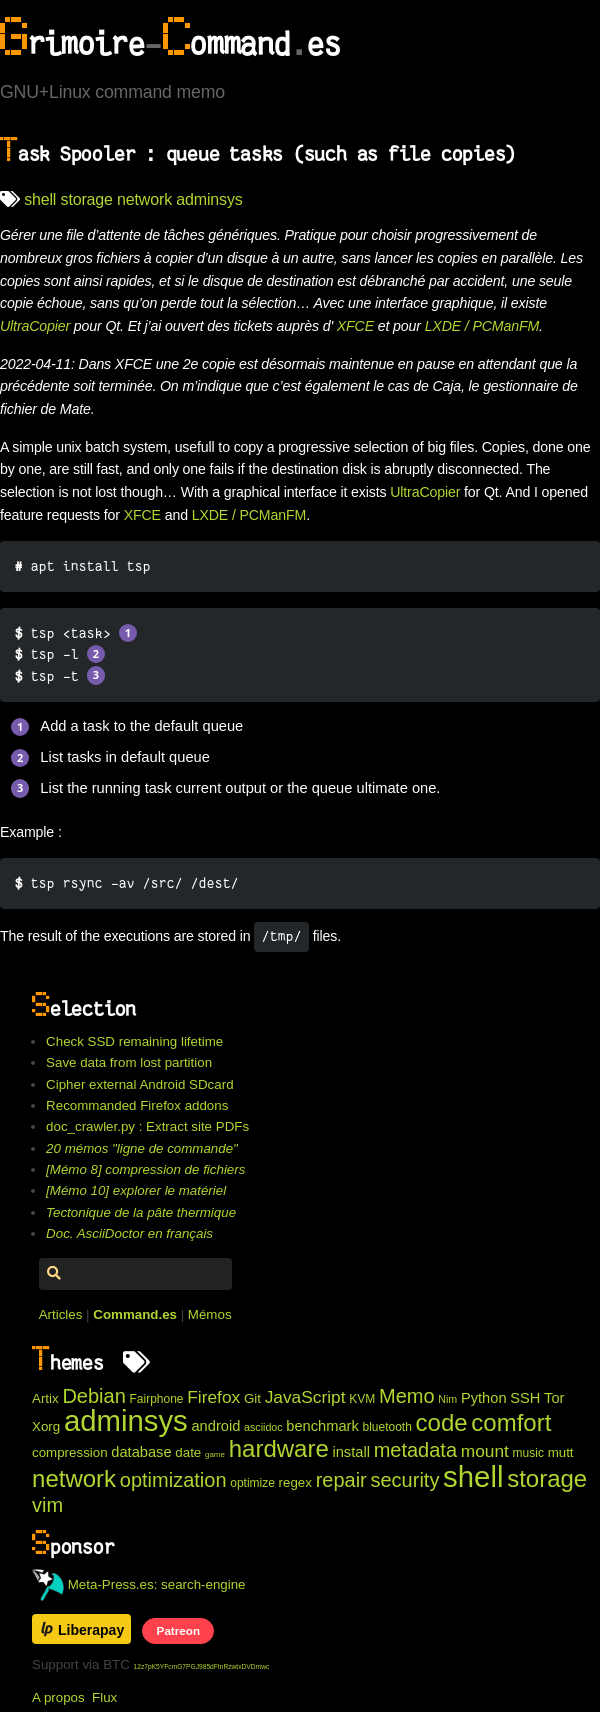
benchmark (322, 1426)
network (144, 199)
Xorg (46, 1426)
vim (47, 1505)
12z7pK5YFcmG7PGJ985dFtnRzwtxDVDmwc (202, 1666)
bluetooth (387, 1427)
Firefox (213, 1397)
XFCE (355, 326)
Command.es (135, 1314)
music (528, 1453)
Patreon (178, 1630)
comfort (511, 1422)
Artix (45, 1398)
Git (252, 1398)
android (215, 1426)
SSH (525, 1398)
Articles (61, 1314)
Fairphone (157, 1399)
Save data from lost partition (129, 1062)
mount (485, 1451)
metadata (415, 1450)
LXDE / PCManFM (482, 326)
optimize (252, 1483)
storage (87, 199)
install (350, 1452)
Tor (554, 1398)
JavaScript (305, 1397)
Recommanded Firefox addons (137, 1105)
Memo (407, 1396)
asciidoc (263, 1427)
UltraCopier (35, 326)
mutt (561, 1452)
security (404, 1480)
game (215, 1454)
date (188, 1452)
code (442, 1422)
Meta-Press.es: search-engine (139, 1584)
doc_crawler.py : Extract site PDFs (147, 1126)
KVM (362, 1399)
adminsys (209, 199)
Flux (104, 1697)
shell (40, 199)
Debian (93, 1396)
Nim (447, 1399)
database (141, 1452)
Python (484, 1398)
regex (295, 1482)
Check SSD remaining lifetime (134, 1041)
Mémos (210, 1314)
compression (70, 1452)
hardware (279, 1448)
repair (341, 1480)
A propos (58, 1697)
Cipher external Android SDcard (139, 1084)
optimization (173, 1480)
